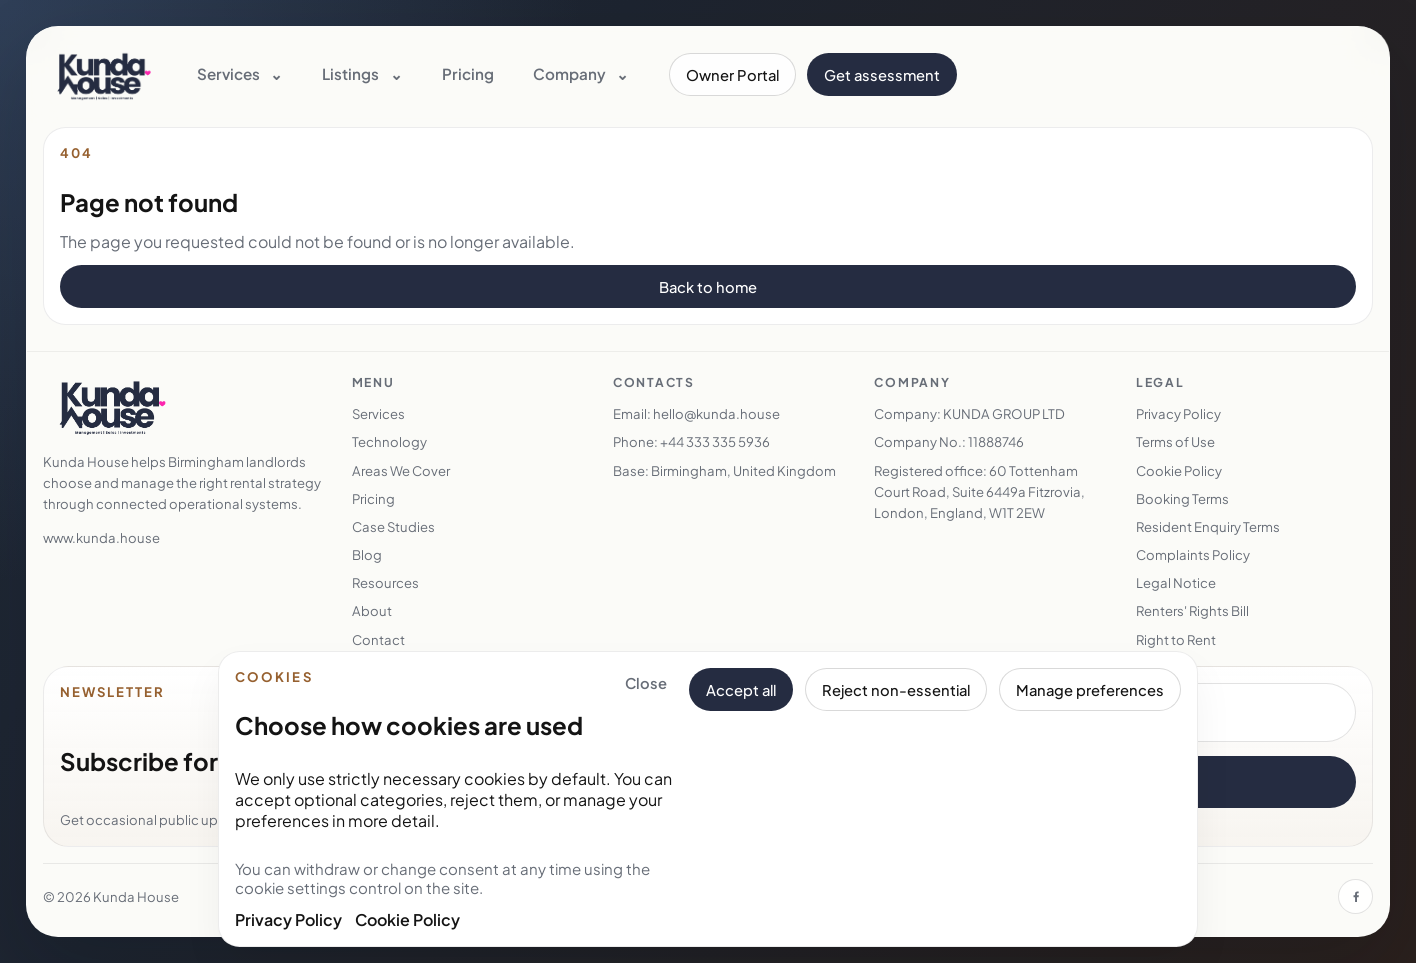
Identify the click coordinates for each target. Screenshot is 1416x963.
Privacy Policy (288, 919)
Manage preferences (1090, 690)
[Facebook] (1355, 896)
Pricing (468, 73)
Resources (385, 582)
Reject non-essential (896, 690)
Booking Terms (1182, 498)
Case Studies (393, 526)
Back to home (708, 287)
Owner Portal (732, 75)
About (372, 610)
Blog (367, 554)
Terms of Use (1175, 441)
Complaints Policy (1193, 554)
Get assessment (882, 75)
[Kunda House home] (104, 75)
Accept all (741, 690)
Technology (389, 441)
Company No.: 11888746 (949, 441)
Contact (378, 639)
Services (378, 413)
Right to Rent (1176, 639)
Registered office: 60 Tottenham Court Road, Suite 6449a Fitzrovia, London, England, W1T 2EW (979, 491)
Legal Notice (1176, 582)
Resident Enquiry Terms (1208, 526)
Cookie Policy (407, 919)
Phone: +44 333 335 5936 (691, 441)
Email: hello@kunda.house (696, 413)
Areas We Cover (401, 470)
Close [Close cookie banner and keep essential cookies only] (646, 683)
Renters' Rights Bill (1192, 610)
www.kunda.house (101, 537)
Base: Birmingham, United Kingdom (724, 470)
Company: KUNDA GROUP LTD (969, 413)
